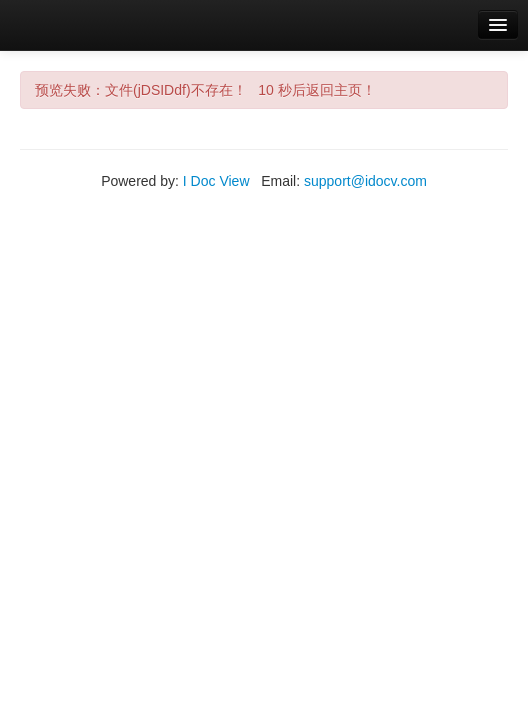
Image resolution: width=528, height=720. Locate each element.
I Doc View (216, 181)
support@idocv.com (365, 181)
